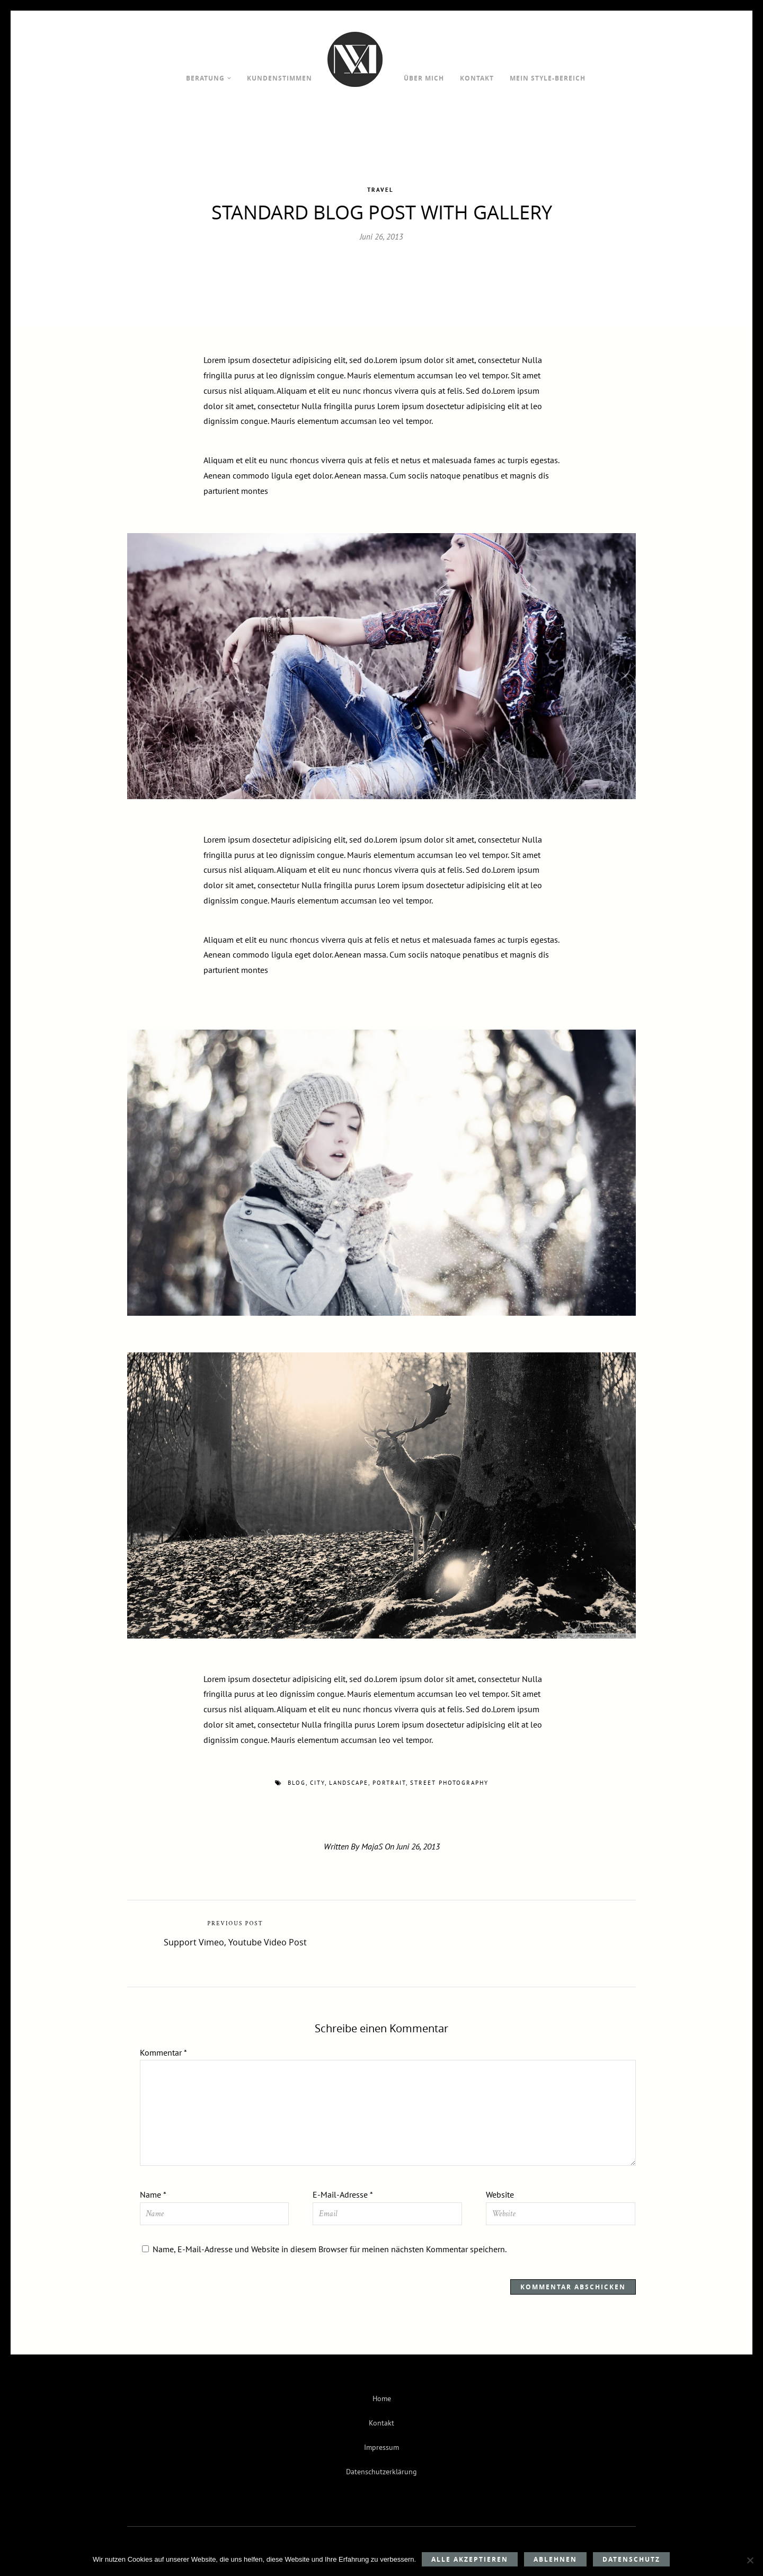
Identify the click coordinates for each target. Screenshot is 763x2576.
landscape (348, 1771)
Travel (380, 177)
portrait (389, 1771)
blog (297, 1771)
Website (500, 2182)
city (317, 1771)
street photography (449, 1771)
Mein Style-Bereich (547, 78)
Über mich (424, 78)
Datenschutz (631, 2559)
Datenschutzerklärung (381, 2460)
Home (381, 2387)
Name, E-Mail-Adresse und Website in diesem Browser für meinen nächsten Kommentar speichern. (330, 2237)
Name (153, 2182)
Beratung (205, 78)
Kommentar (163, 2040)
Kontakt (477, 78)
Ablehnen (555, 2559)
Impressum (381, 2435)
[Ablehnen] (749, 2560)
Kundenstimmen (279, 78)
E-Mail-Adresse (342, 2182)
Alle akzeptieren (469, 2559)
